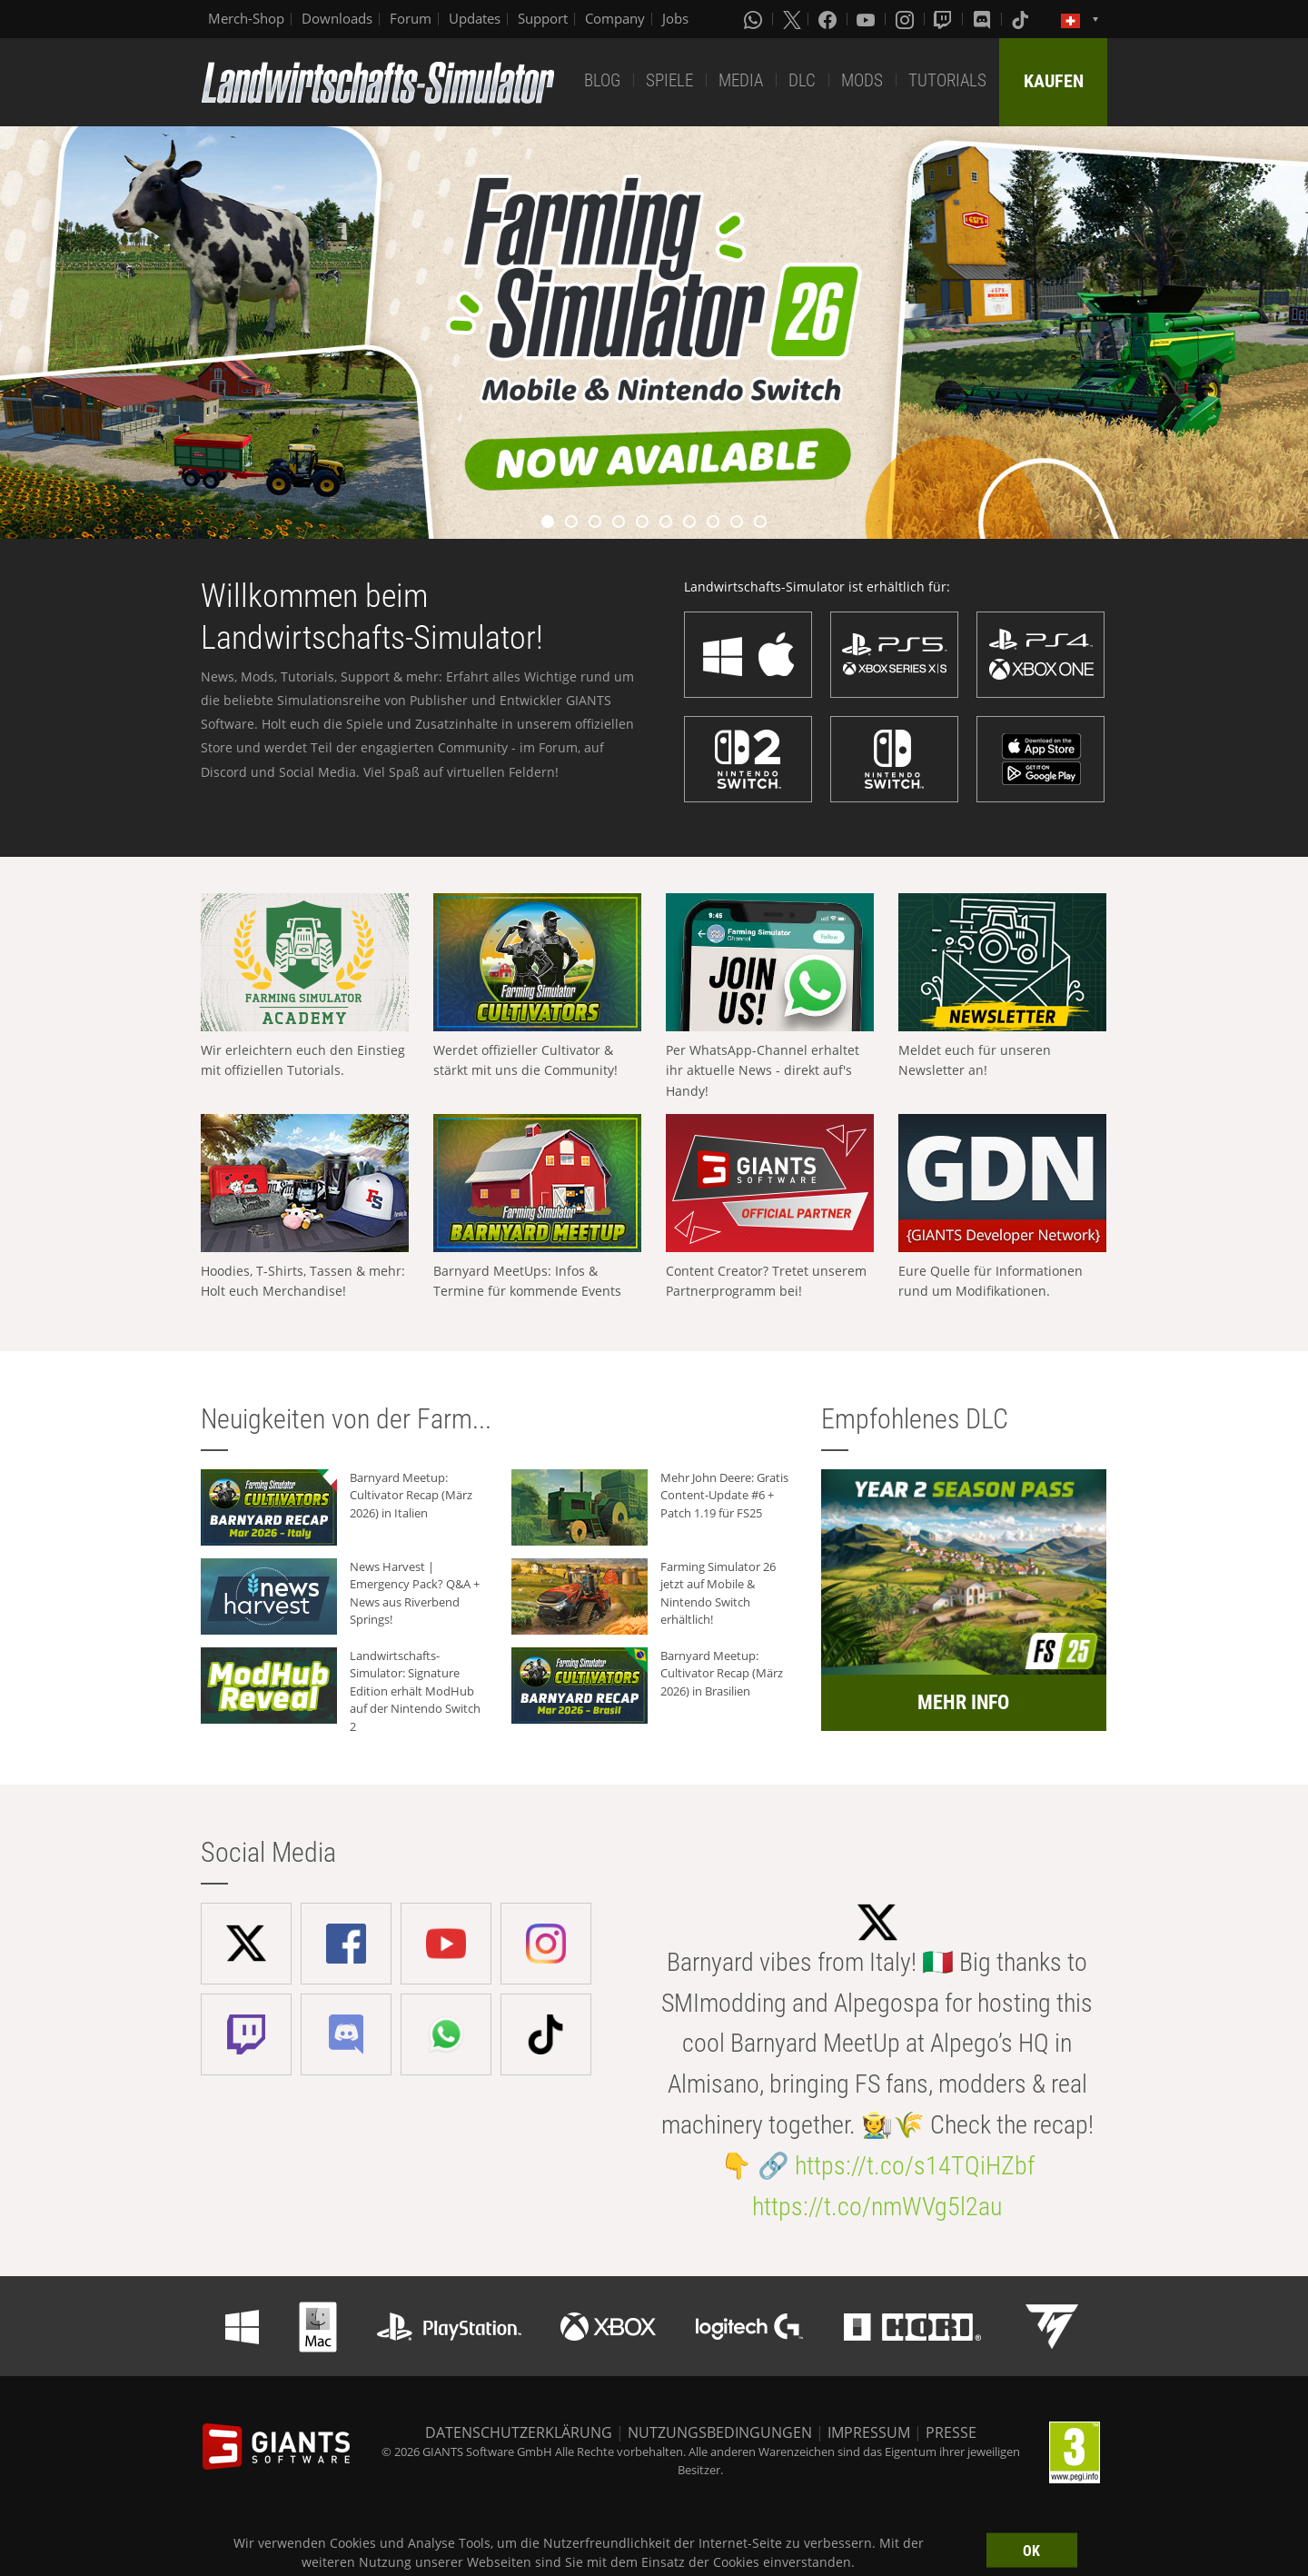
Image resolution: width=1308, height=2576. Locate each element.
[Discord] (984, 19)
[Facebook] (829, 19)
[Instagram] (906, 19)
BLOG (602, 80)
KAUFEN (1054, 81)
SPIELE (669, 80)
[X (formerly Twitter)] (792, 19)
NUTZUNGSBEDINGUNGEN (720, 2432)
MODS (862, 80)
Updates (474, 18)
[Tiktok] (1022, 19)
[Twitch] (945, 19)
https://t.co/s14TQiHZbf (915, 2166)
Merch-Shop (246, 18)
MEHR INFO (963, 1702)
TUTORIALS (947, 80)
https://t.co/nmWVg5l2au (877, 2207)
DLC (802, 80)
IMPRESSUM (868, 2432)
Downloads (337, 18)
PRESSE (951, 2432)
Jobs (675, 18)
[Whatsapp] (755, 19)
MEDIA (740, 80)
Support (543, 18)
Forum (410, 18)
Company (615, 18)
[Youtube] (867, 19)
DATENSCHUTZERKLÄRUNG (518, 2432)
